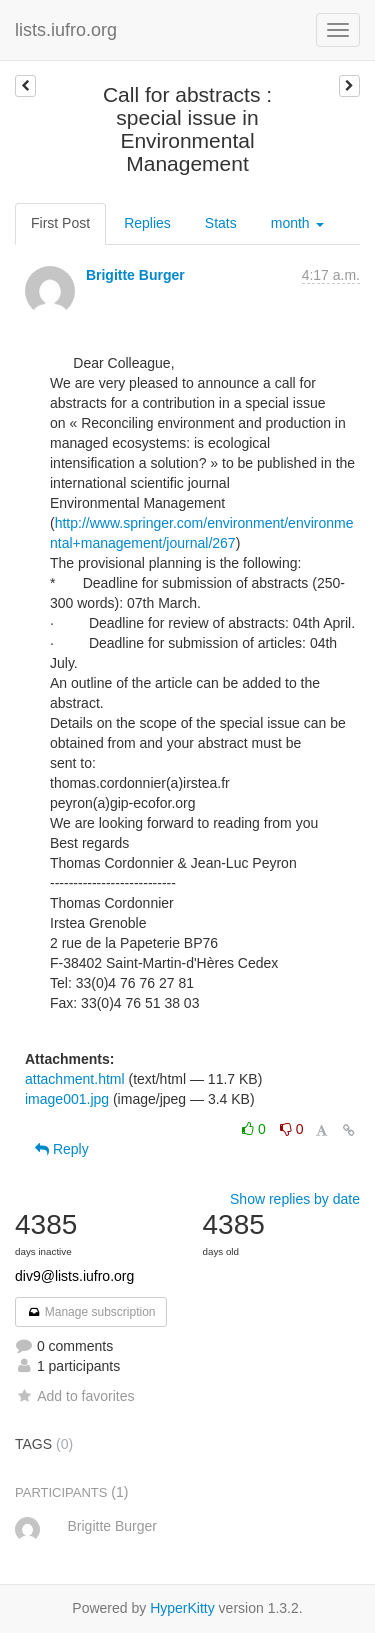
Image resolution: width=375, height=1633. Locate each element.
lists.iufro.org (66, 30)
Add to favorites (74, 1396)
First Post (60, 223)
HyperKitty (182, 1608)
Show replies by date (295, 1199)
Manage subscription (91, 1312)
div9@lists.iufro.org (74, 1276)
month (297, 223)
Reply (62, 1149)
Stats (221, 223)
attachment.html (75, 1079)
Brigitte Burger (135, 275)
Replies (147, 223)
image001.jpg (67, 1099)
